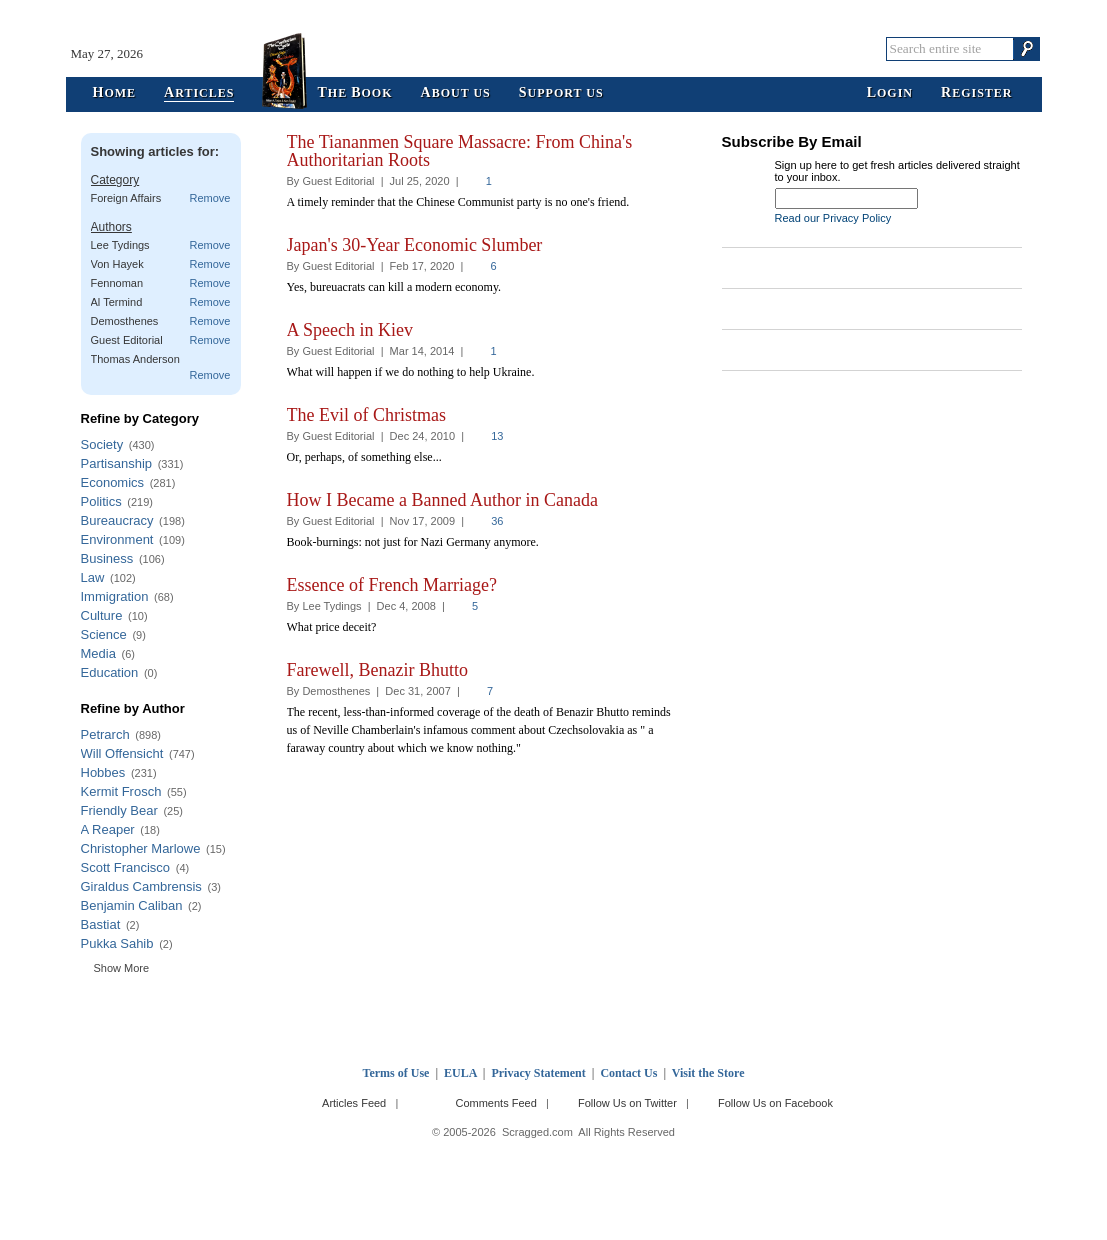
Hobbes (103, 772)
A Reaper (108, 829)
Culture (102, 615)
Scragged (553, 48)
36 (497, 521)
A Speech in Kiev (350, 330)
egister (976, 93)
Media (98, 653)
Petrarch (105, 734)
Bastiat (101, 924)
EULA (460, 1073)
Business (107, 558)
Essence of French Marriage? (392, 585)
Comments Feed (495, 1103)
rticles (199, 93)
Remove (210, 198)
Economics (113, 482)
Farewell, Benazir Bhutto (377, 670)
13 (497, 436)
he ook (354, 93)
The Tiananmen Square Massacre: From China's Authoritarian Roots (460, 151)
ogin (890, 93)
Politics (101, 501)
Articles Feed (354, 1103)
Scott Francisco (126, 867)
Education (110, 672)
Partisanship (117, 463)
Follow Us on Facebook (775, 1103)
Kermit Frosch (121, 791)
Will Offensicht (122, 753)
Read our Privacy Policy (833, 218)
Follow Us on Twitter (627, 1103)
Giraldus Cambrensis (141, 886)
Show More (122, 968)
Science (104, 634)
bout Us (456, 93)
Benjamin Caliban (132, 905)
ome (115, 93)
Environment (117, 539)
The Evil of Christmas (366, 415)
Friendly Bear (119, 810)
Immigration (115, 596)
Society (102, 444)
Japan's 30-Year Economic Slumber (415, 245)
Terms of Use (396, 1073)
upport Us (561, 93)
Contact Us (628, 1073)
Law (93, 577)
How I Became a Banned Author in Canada (442, 500)
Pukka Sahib (117, 943)
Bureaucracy (117, 520)
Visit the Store (708, 1073)
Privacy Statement (538, 1073)
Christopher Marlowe (141, 848)
